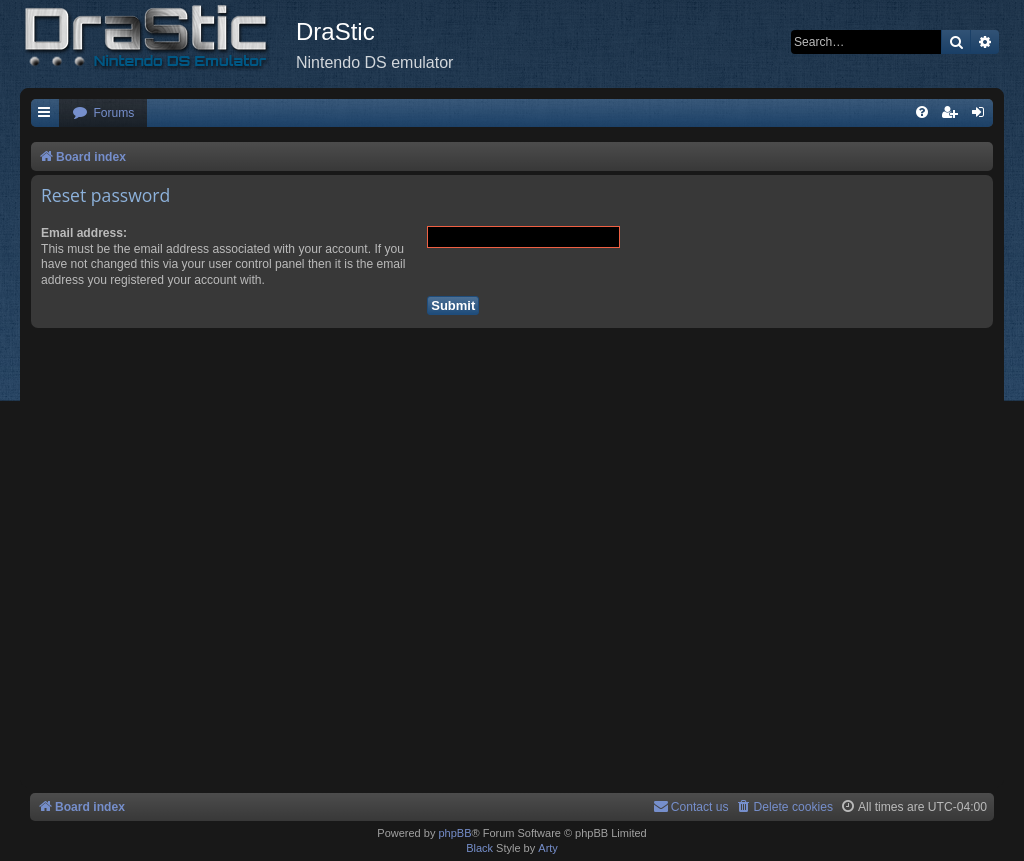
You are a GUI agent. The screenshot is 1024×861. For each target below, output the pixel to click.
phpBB (454, 833)
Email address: (84, 233)
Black (479, 848)
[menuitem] (103, 113)
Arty (548, 848)
